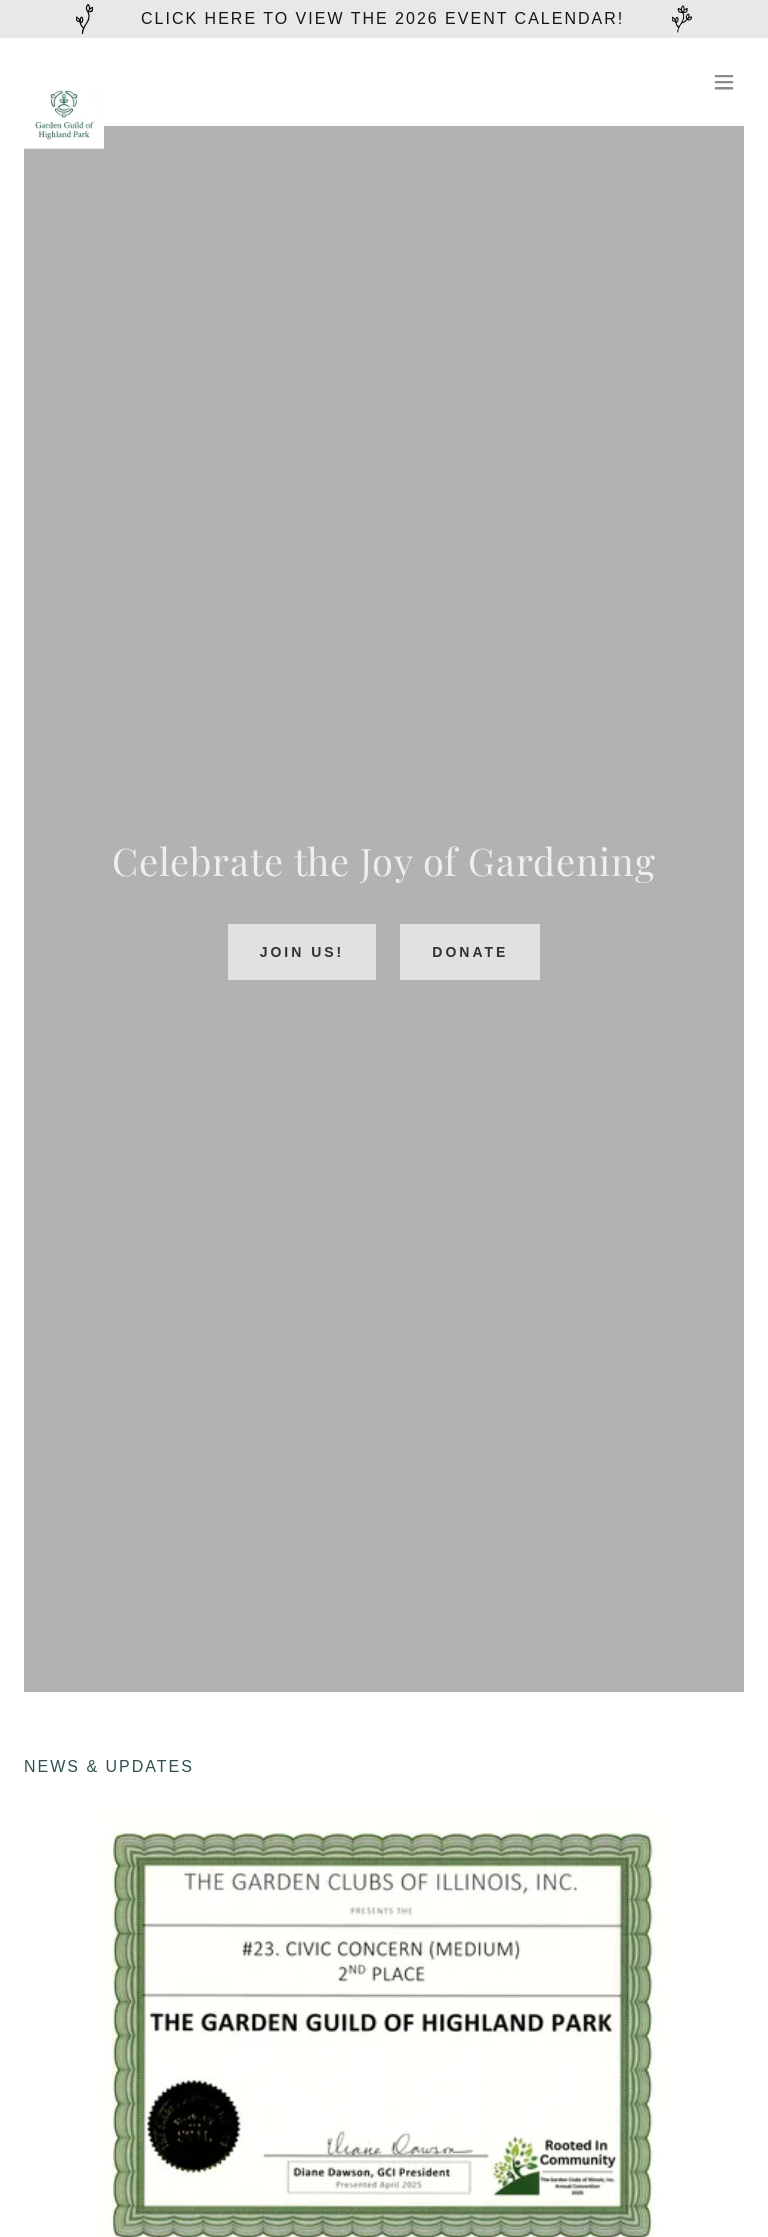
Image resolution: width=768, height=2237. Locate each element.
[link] (64, 82)
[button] (724, 82)
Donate (470, 952)
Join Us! (302, 952)
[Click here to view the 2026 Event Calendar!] (384, 19)
